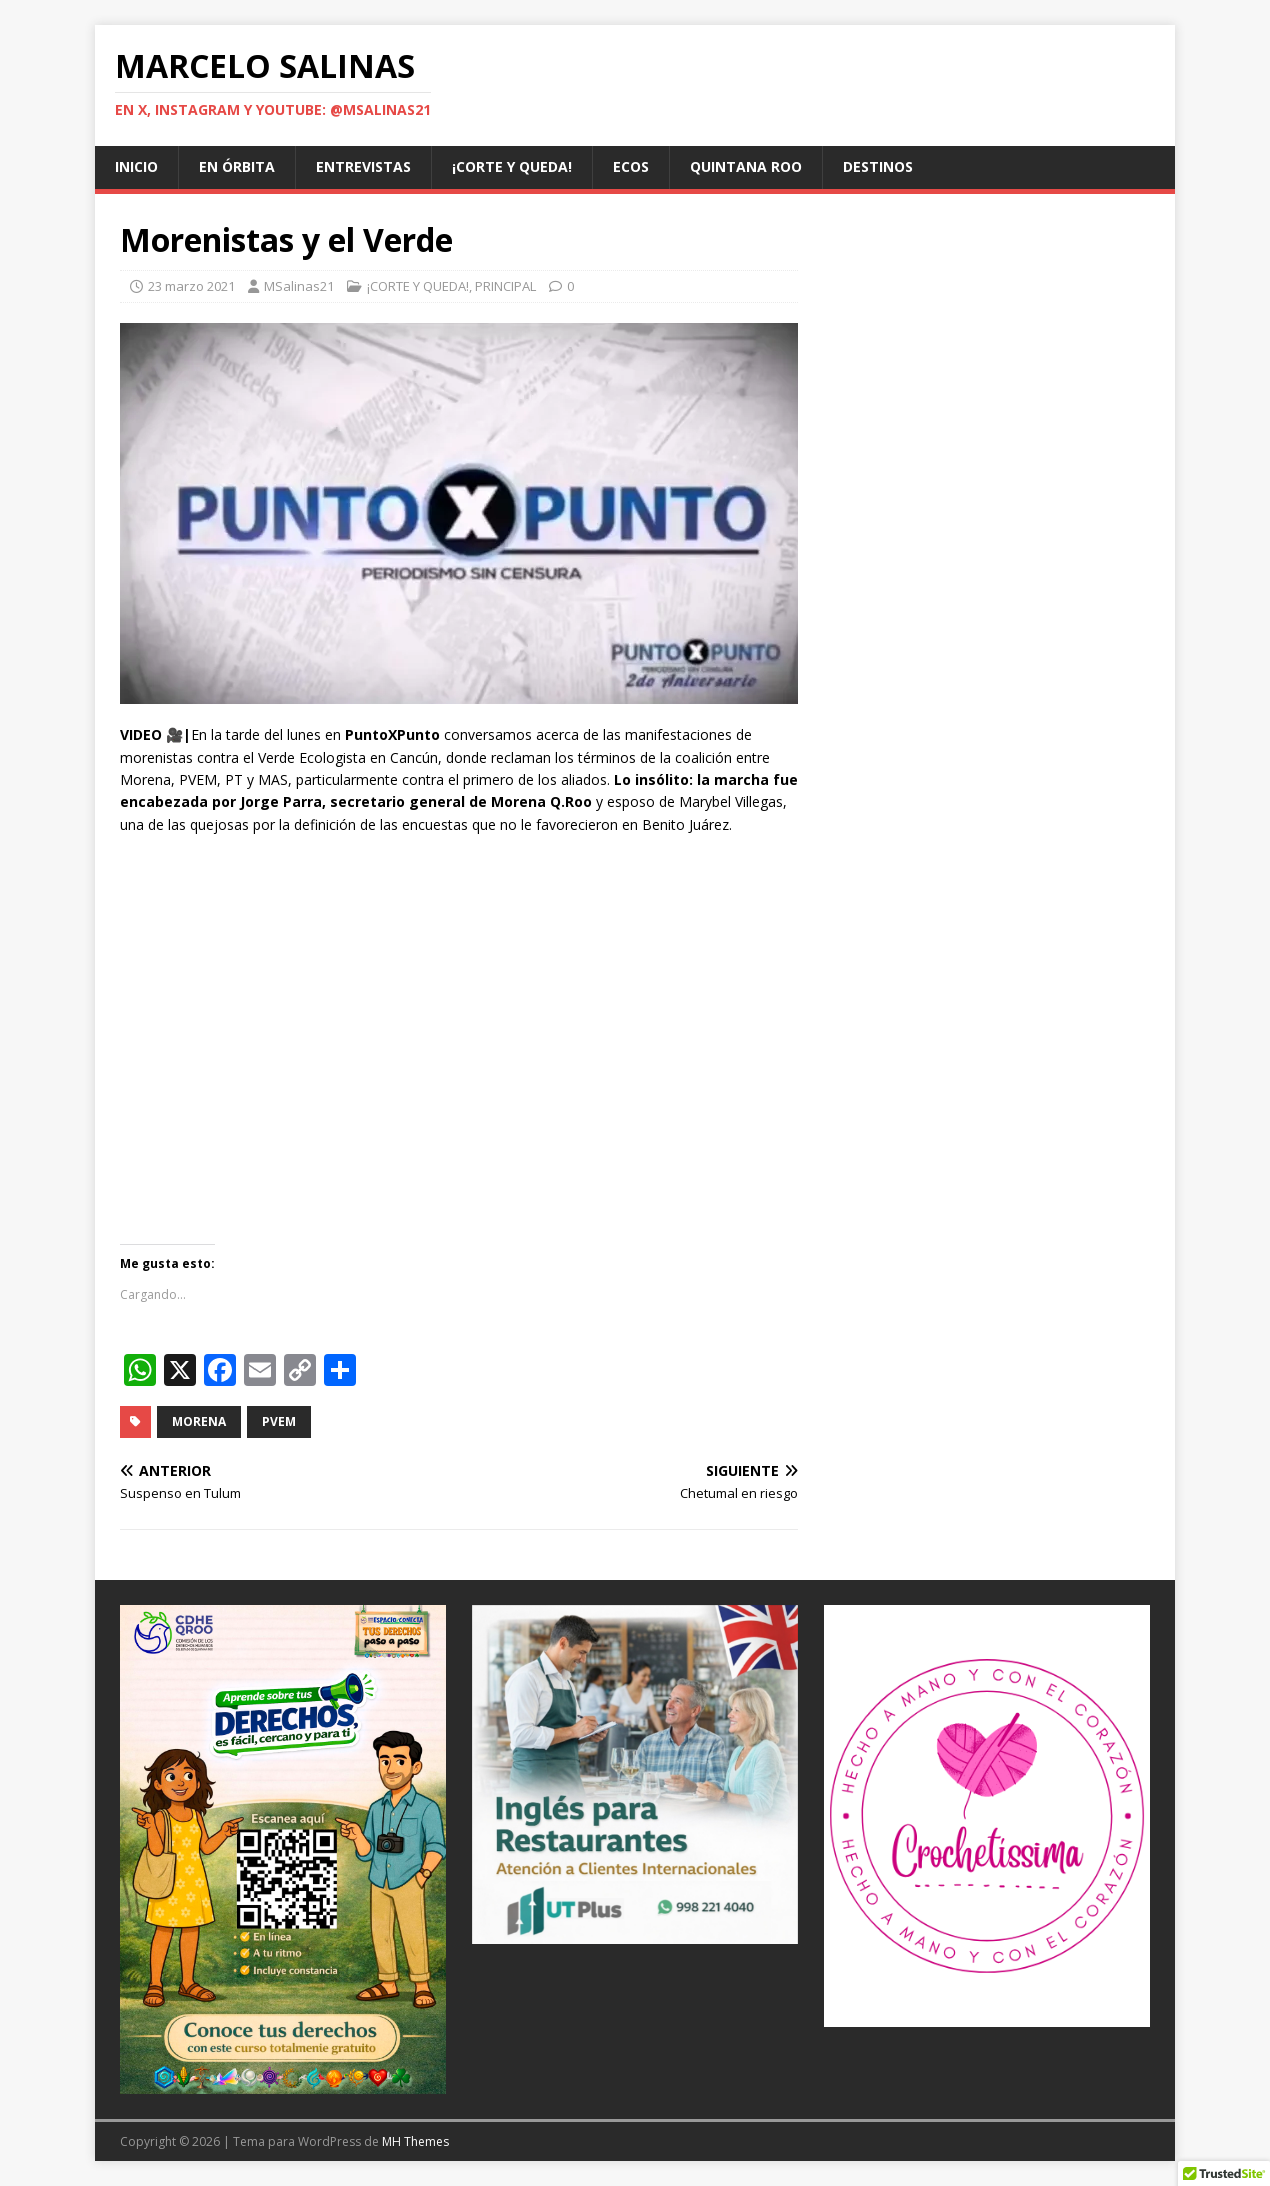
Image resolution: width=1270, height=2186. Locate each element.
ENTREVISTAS (363, 166)
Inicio (136, 166)
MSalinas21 (299, 286)
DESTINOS (878, 166)
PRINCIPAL (505, 286)
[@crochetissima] (987, 1816)
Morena (199, 1421)
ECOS (631, 166)
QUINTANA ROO (746, 166)
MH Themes (415, 2141)
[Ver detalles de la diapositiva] (283, 1849)
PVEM (279, 1421)
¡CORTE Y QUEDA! (512, 166)
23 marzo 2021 (191, 286)
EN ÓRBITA (237, 166)
